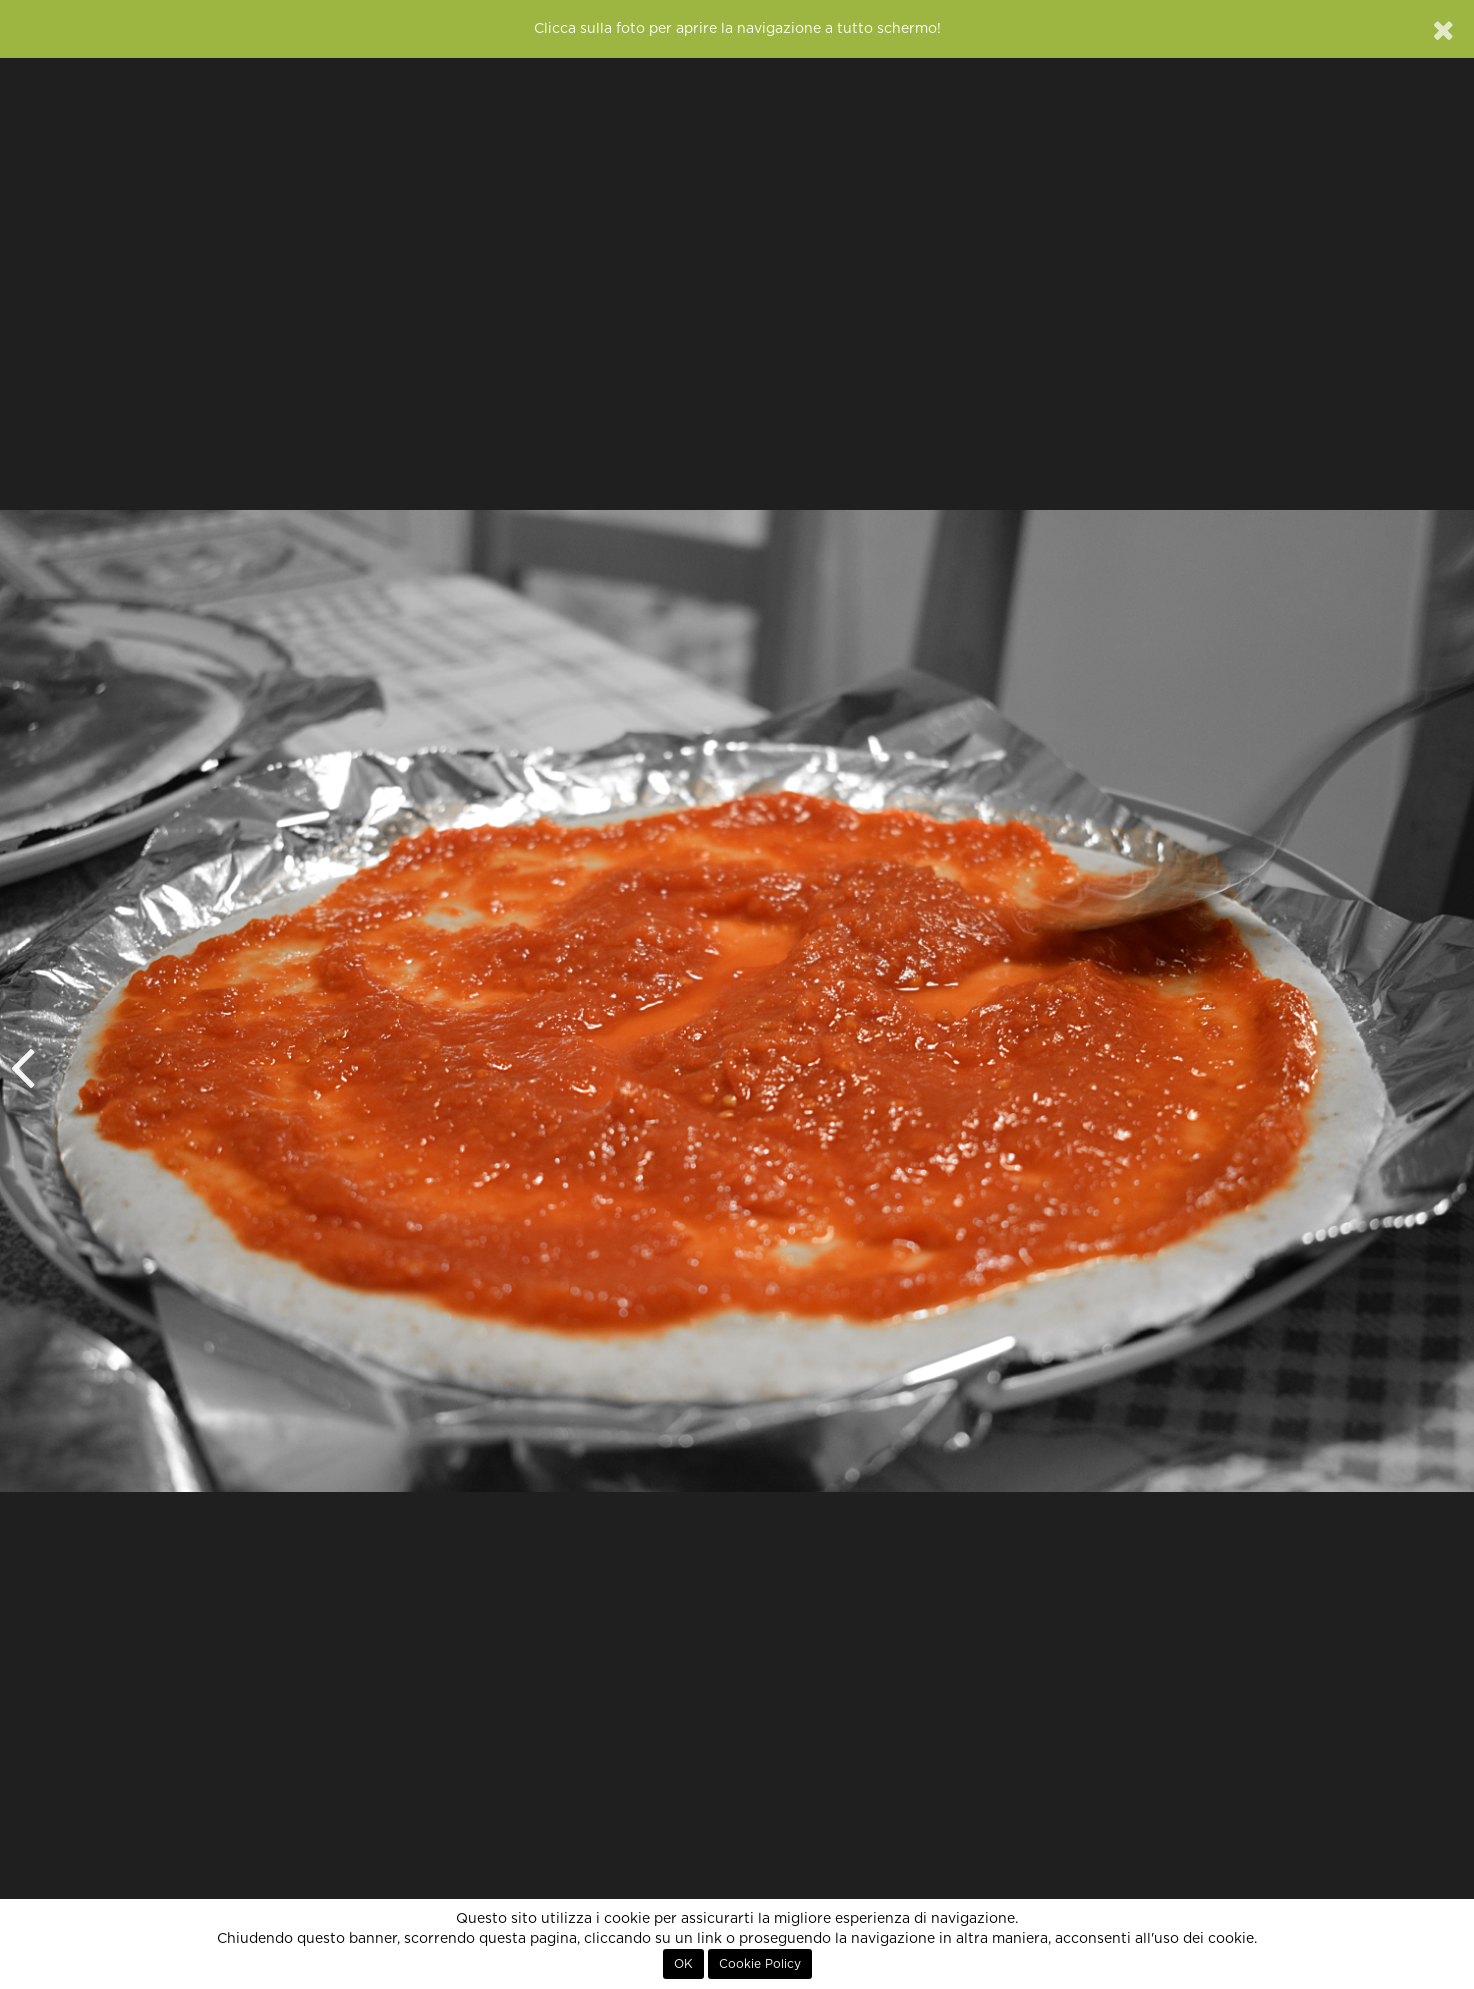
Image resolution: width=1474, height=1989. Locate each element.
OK (683, 1964)
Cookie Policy (760, 1964)
